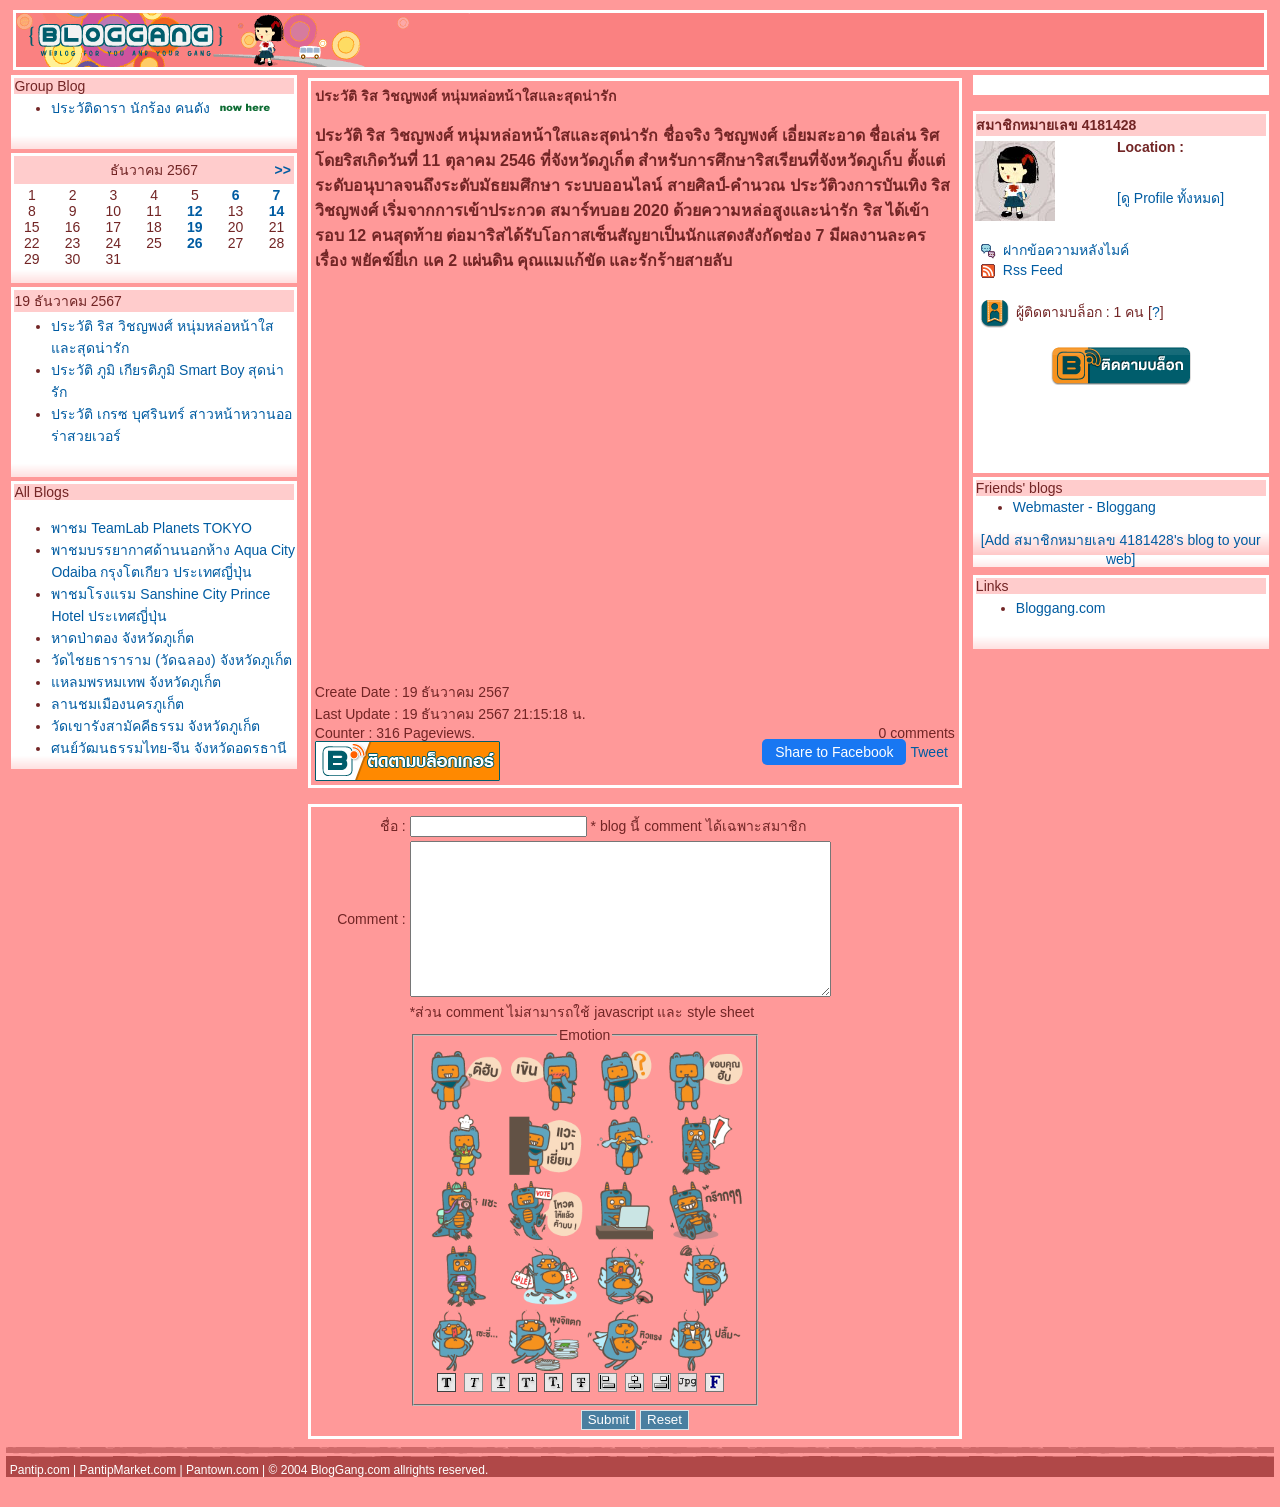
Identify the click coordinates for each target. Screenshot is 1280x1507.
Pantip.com (40, 1500)
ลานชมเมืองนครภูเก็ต (117, 704)
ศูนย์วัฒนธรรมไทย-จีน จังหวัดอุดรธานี (169, 748)
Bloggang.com (1061, 608)
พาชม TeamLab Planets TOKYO (151, 528)
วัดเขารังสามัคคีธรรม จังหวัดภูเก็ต (155, 726)
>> (282, 170)
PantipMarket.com (128, 1500)
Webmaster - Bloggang (1084, 507)
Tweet (928, 752)
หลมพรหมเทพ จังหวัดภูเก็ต (136, 682)
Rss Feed (1021, 270)
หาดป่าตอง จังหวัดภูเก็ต (122, 638)
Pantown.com (222, 1500)
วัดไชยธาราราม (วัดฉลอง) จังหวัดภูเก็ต (171, 660)
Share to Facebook (834, 752)
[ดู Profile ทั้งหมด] (1170, 198)
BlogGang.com (350, 1500)
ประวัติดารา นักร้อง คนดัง (130, 108)
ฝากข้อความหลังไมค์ (1054, 250)
